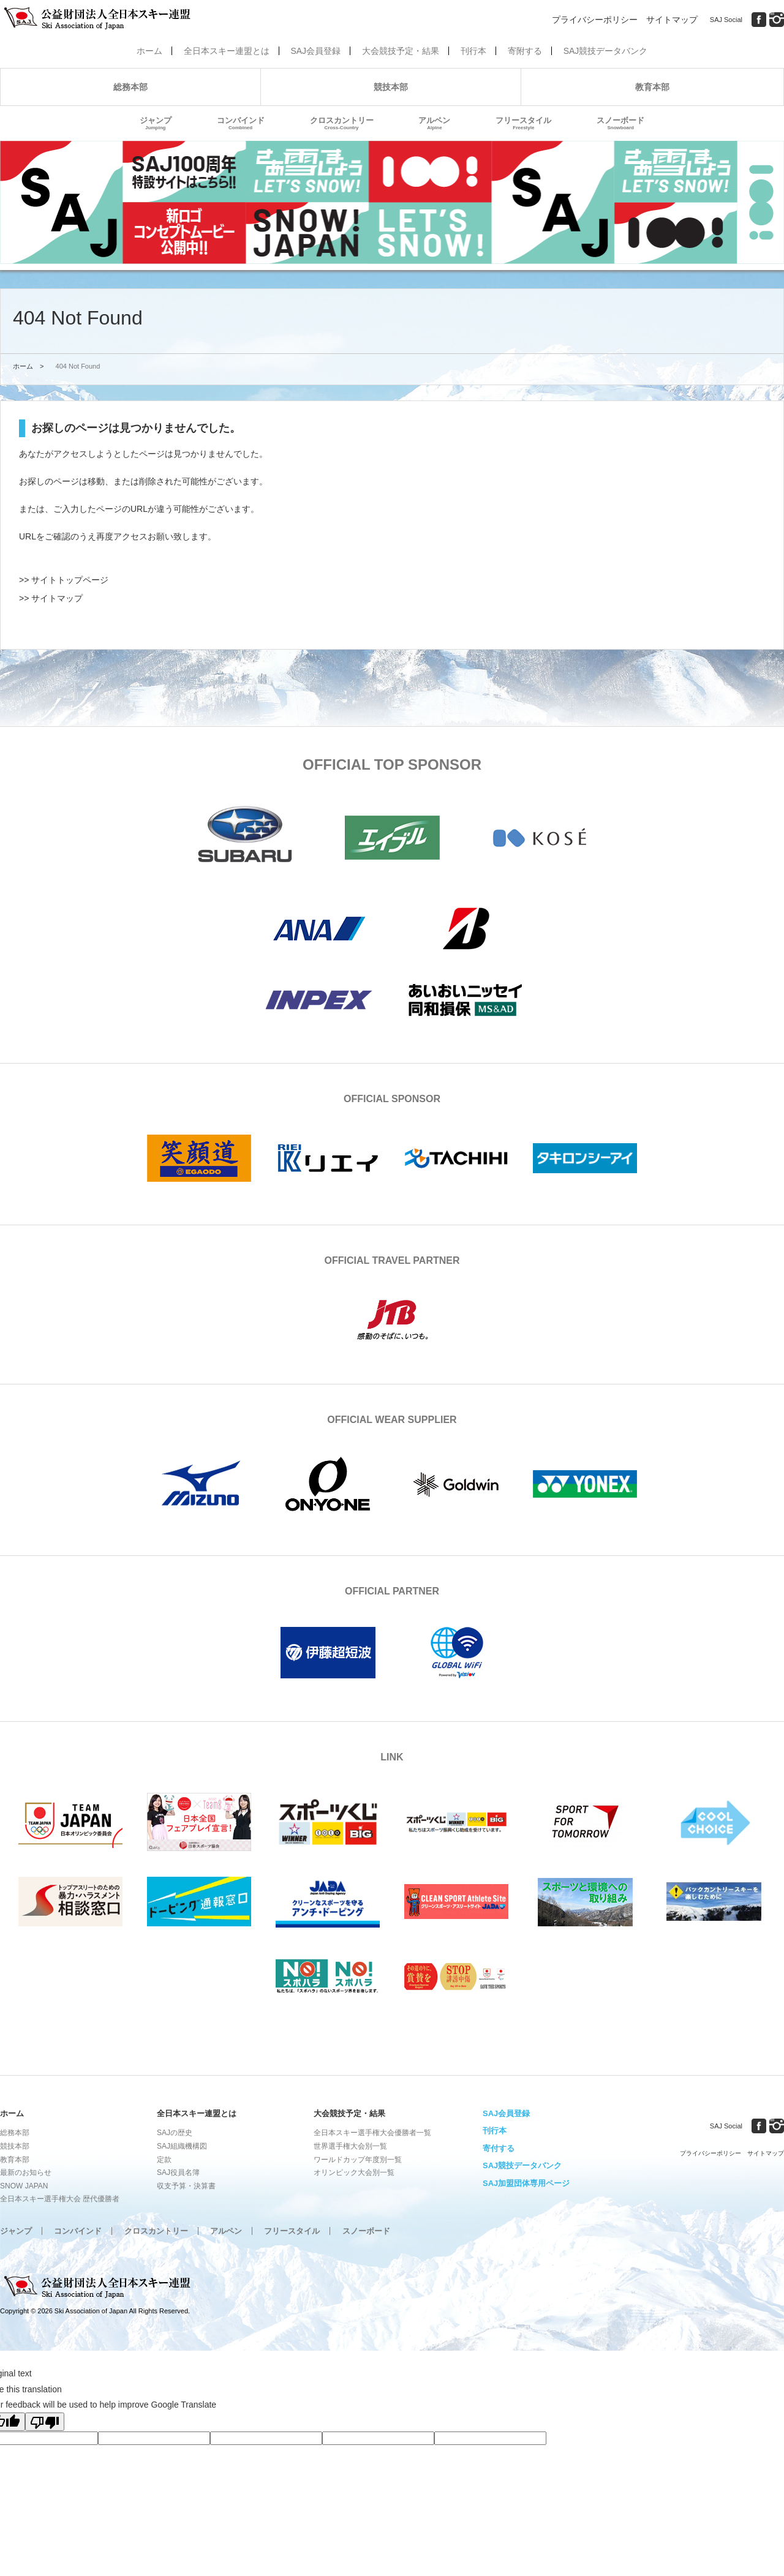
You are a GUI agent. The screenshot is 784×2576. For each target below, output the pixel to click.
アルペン (434, 123)
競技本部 (391, 87)
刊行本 (473, 51)
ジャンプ (156, 123)
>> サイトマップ (51, 598)
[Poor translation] (44, 2422)
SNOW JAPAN (24, 2186)
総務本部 (130, 87)
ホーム (149, 51)
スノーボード (620, 123)
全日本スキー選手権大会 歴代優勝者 (59, 2199)
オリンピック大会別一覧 (354, 2172)
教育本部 (652, 87)
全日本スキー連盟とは (227, 51)
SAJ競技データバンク (606, 51)
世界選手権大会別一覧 (350, 2146)
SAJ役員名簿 (178, 2172)
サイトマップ (672, 19)
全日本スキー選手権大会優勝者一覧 (372, 2132)
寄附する (525, 51)
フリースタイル (523, 123)
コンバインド (241, 123)
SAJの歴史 (174, 2132)
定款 (164, 2159)
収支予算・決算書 (186, 2186)
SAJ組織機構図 (182, 2146)
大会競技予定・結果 (400, 51)
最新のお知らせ (25, 2172)
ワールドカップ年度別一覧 (358, 2159)
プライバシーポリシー (595, 19)
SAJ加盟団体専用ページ (526, 2183)
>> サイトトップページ (63, 580)
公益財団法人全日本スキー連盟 (98, 2287)
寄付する (498, 2148)
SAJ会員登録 (315, 51)
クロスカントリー (342, 123)
